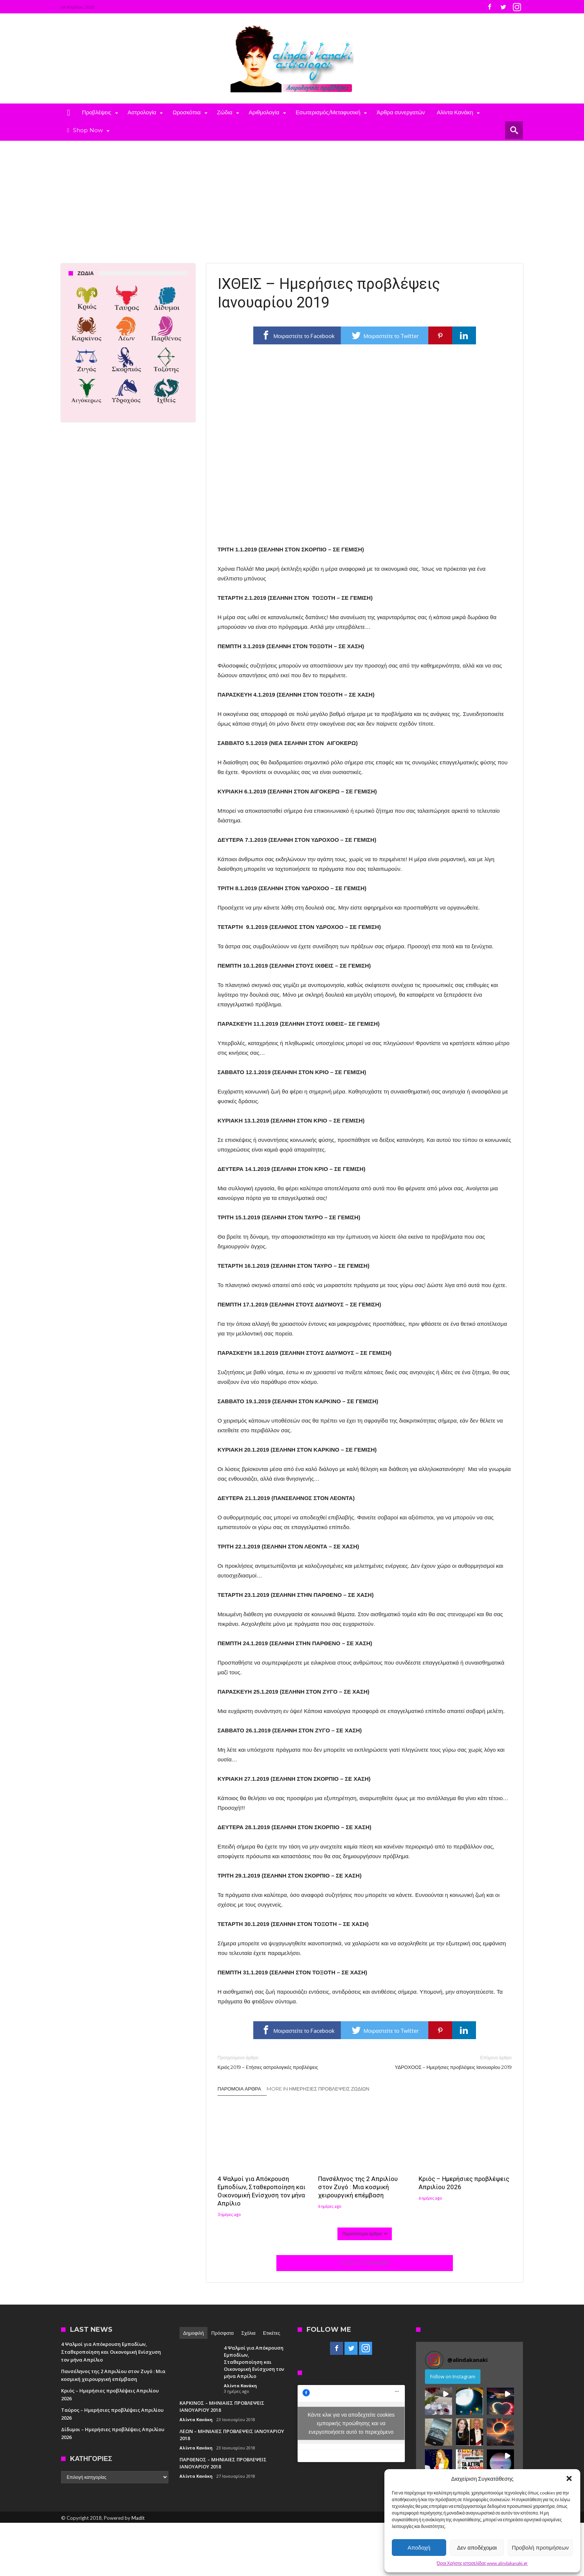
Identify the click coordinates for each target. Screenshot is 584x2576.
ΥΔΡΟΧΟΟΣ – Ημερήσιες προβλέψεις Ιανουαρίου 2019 (444, 2062)
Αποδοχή (418, 2547)
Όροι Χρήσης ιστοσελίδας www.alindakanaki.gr (482, 2563)
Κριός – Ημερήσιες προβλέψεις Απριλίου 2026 (464, 2183)
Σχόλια (248, 2333)
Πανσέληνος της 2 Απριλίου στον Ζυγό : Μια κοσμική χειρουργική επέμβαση (358, 2187)
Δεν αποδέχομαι (477, 2547)
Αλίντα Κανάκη (240, 2385)
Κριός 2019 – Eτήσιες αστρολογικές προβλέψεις (285, 2062)
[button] (569, 2478)
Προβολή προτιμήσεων (540, 2547)
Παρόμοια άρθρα (239, 2089)
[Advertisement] (292, 196)
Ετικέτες (271, 2333)
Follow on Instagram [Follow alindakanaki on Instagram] (452, 2376)
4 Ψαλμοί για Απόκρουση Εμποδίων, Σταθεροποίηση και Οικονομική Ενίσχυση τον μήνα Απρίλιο (261, 2191)
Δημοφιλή (193, 2333)
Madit (138, 2518)
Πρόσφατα (222, 2333)
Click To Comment (365, 2263)
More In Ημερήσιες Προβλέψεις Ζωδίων (318, 2089)
